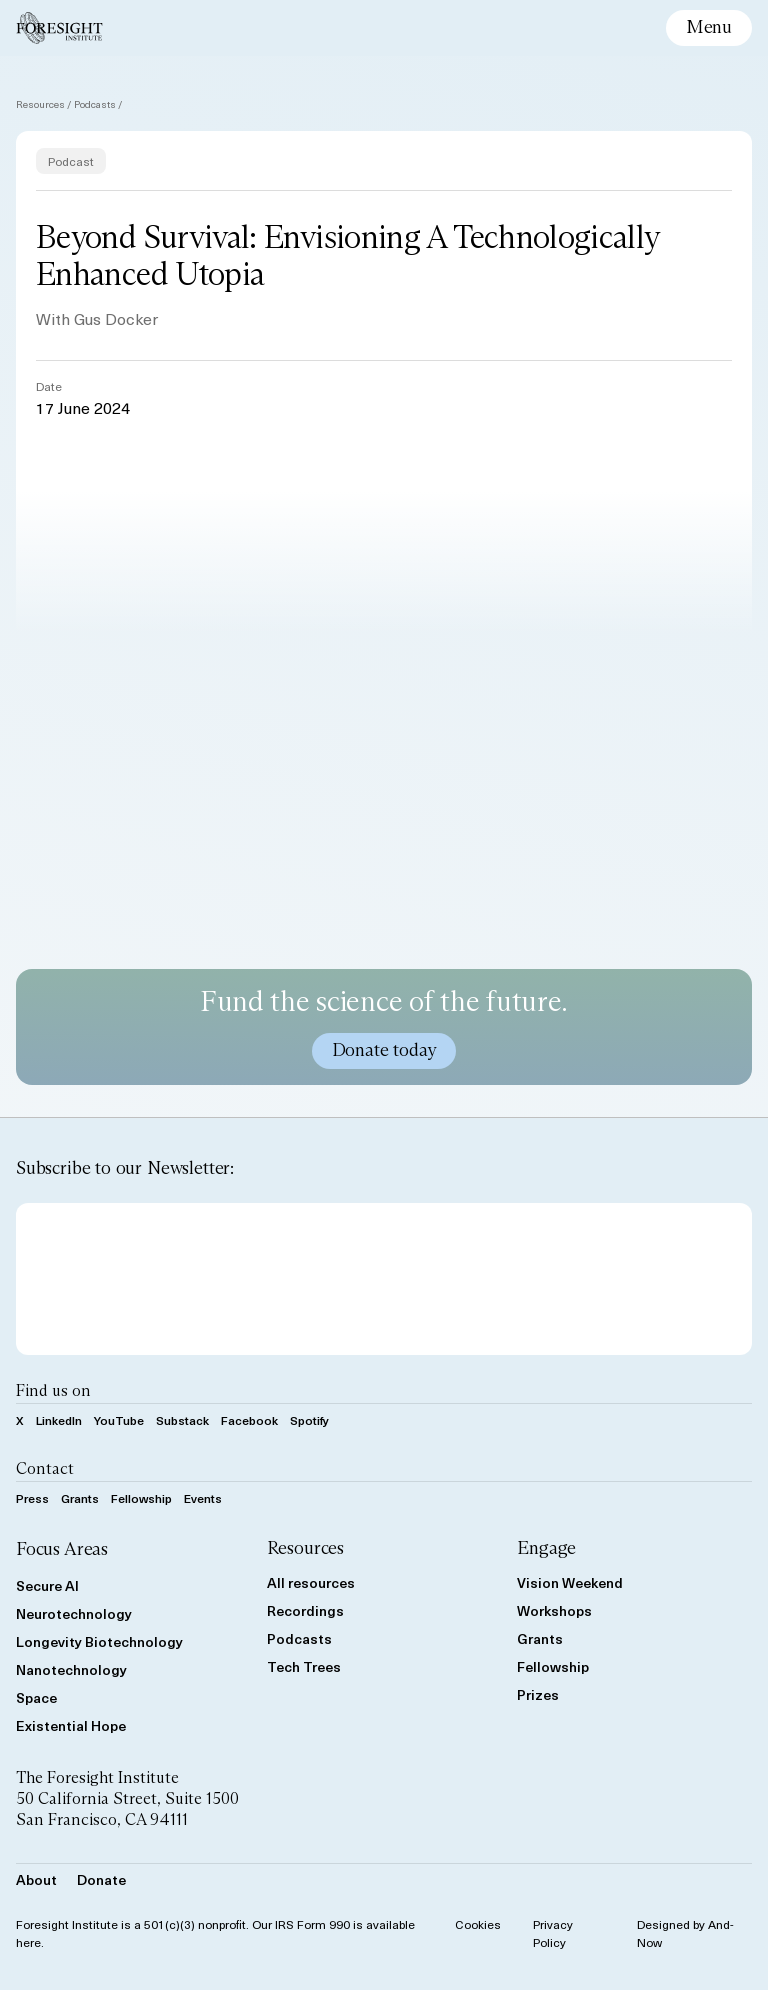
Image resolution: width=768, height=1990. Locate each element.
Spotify (309, 1420)
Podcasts (95, 103)
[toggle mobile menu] (709, 28)
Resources (40, 103)
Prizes (538, 1694)
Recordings (305, 1610)
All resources (311, 1582)
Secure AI (47, 1585)
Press (32, 1498)
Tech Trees (304, 1666)
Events (203, 1498)
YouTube (119, 1420)
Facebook (249, 1420)
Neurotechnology (74, 1613)
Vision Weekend (570, 1582)
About (36, 1879)
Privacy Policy (553, 1933)
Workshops (554, 1610)
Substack (182, 1420)
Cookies (478, 1924)
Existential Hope (71, 1725)
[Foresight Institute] (59, 28)
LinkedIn (59, 1420)
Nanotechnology (71, 1669)
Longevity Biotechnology (99, 1641)
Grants (80, 1498)
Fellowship (141, 1498)
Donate (101, 1879)
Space (36, 1697)
